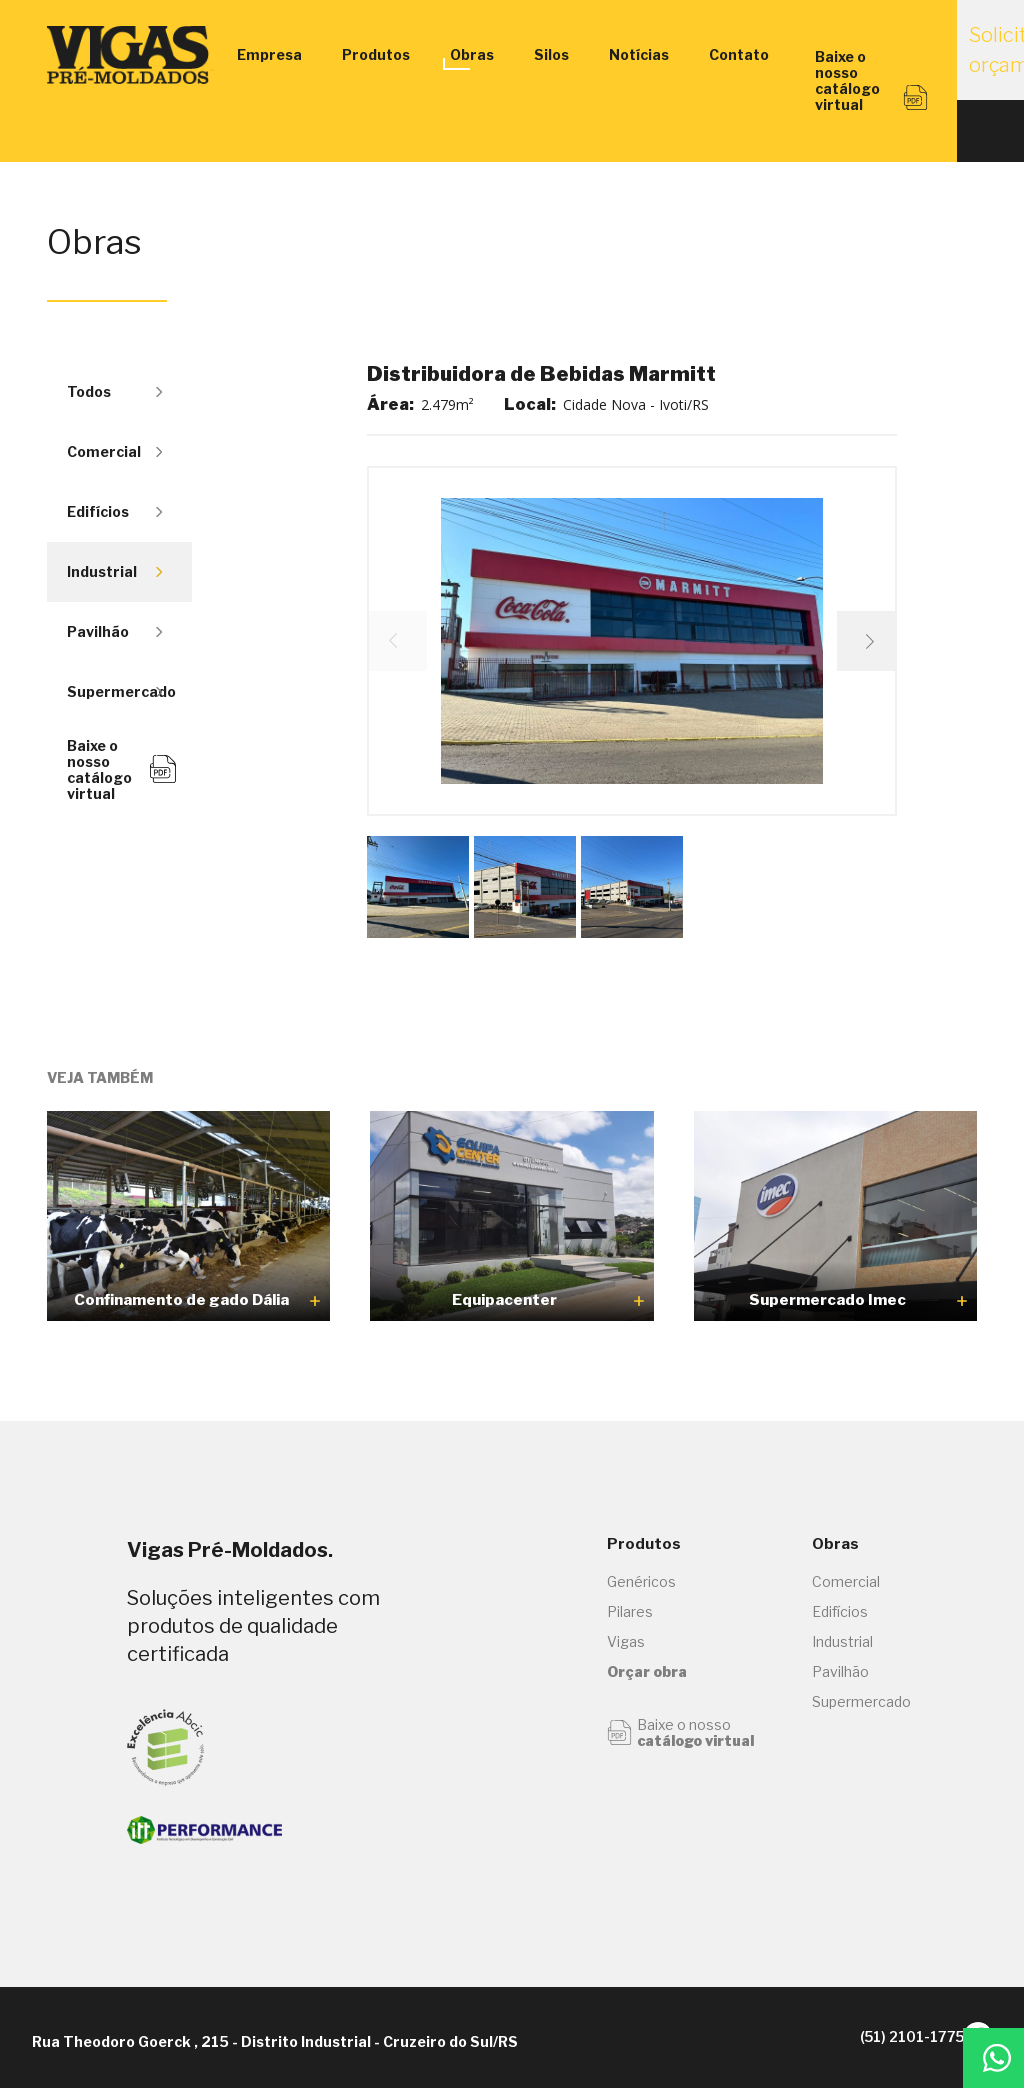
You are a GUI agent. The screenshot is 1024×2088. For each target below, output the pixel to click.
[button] (867, 641)
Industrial (114, 571)
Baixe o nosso (680, 1733)
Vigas (626, 1641)
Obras (472, 54)
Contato (739, 54)
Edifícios (114, 511)
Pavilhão (114, 631)
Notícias (639, 54)
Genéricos (641, 1581)
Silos (551, 54)
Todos (114, 391)
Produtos (376, 54)
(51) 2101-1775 (872, 2037)
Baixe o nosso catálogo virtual (122, 770)
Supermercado (121, 691)
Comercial (114, 451)
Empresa (269, 54)
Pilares (630, 1611)
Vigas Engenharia (132, 55)
